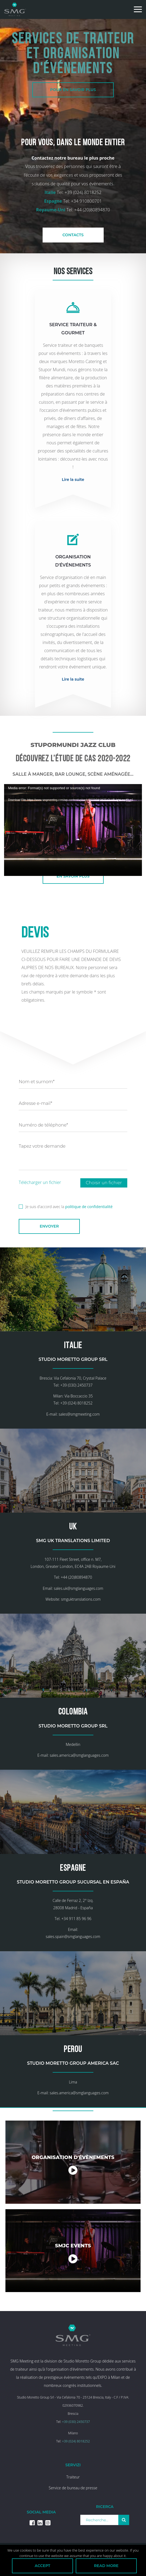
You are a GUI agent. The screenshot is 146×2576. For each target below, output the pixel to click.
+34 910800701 (86, 201)
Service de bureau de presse (73, 2504)
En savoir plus (73, 876)
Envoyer (49, 1226)
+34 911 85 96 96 (76, 1931)
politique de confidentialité (89, 1206)
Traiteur (73, 2493)
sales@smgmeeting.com (79, 1417)
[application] (73, 823)
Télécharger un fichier (40, 1182)
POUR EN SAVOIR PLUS (73, 89)
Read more (106, 2565)
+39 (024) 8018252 (83, 192)
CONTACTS (73, 234)
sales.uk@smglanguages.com (78, 1594)
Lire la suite (73, 479)
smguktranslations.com (81, 1605)
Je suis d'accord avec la (66, 1206)
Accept (42, 2565)
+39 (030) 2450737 (76, 1388)
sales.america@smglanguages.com (79, 1765)
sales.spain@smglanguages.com (73, 1950)
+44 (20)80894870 (92, 210)
